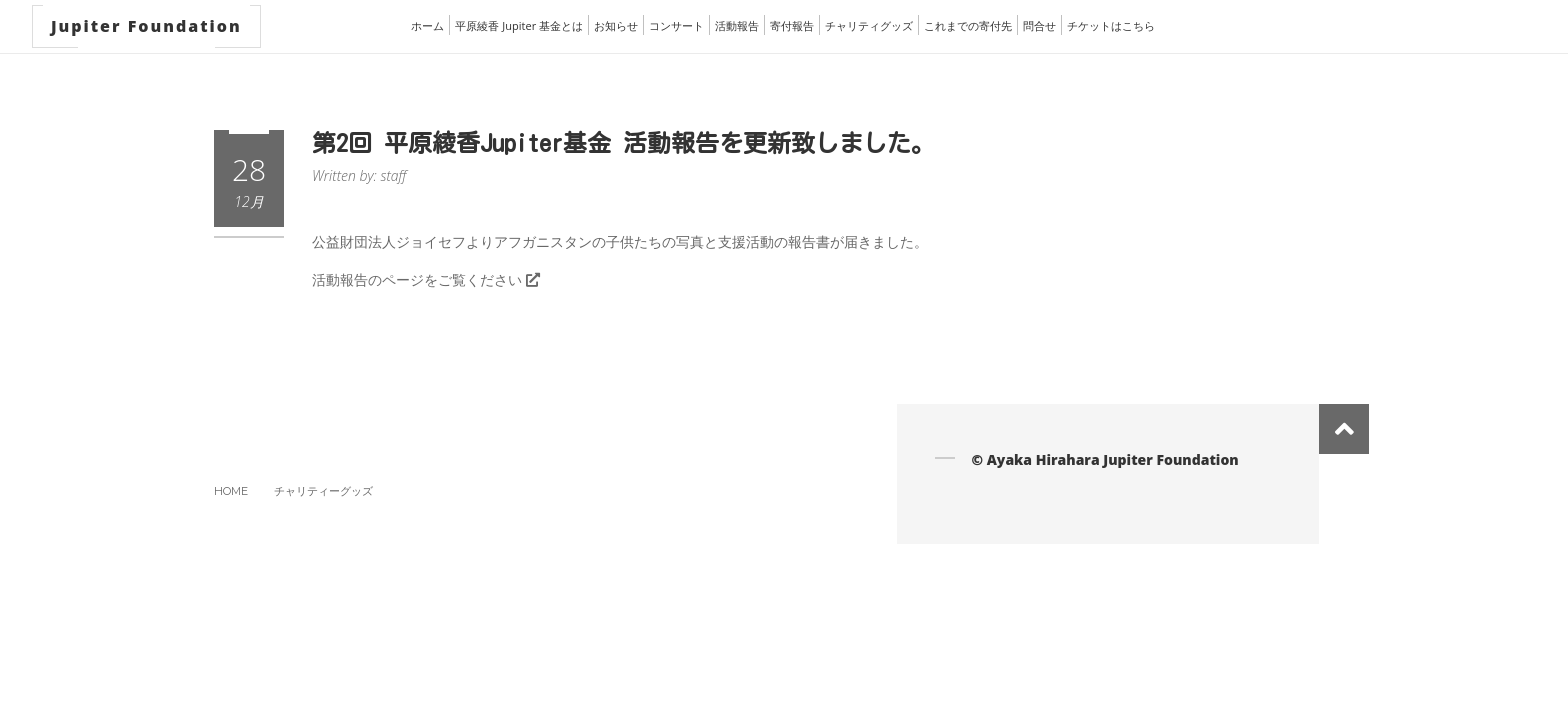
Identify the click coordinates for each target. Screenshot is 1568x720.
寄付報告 (792, 25)
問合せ (1039, 25)
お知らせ (616, 25)
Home (231, 491)
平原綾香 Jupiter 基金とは (519, 25)
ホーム (427, 25)
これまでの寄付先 (968, 25)
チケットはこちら (1111, 25)
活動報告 (737, 25)
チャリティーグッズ (323, 491)
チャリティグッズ (869, 25)
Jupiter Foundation (146, 26)
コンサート (676, 25)
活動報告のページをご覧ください (426, 279)
